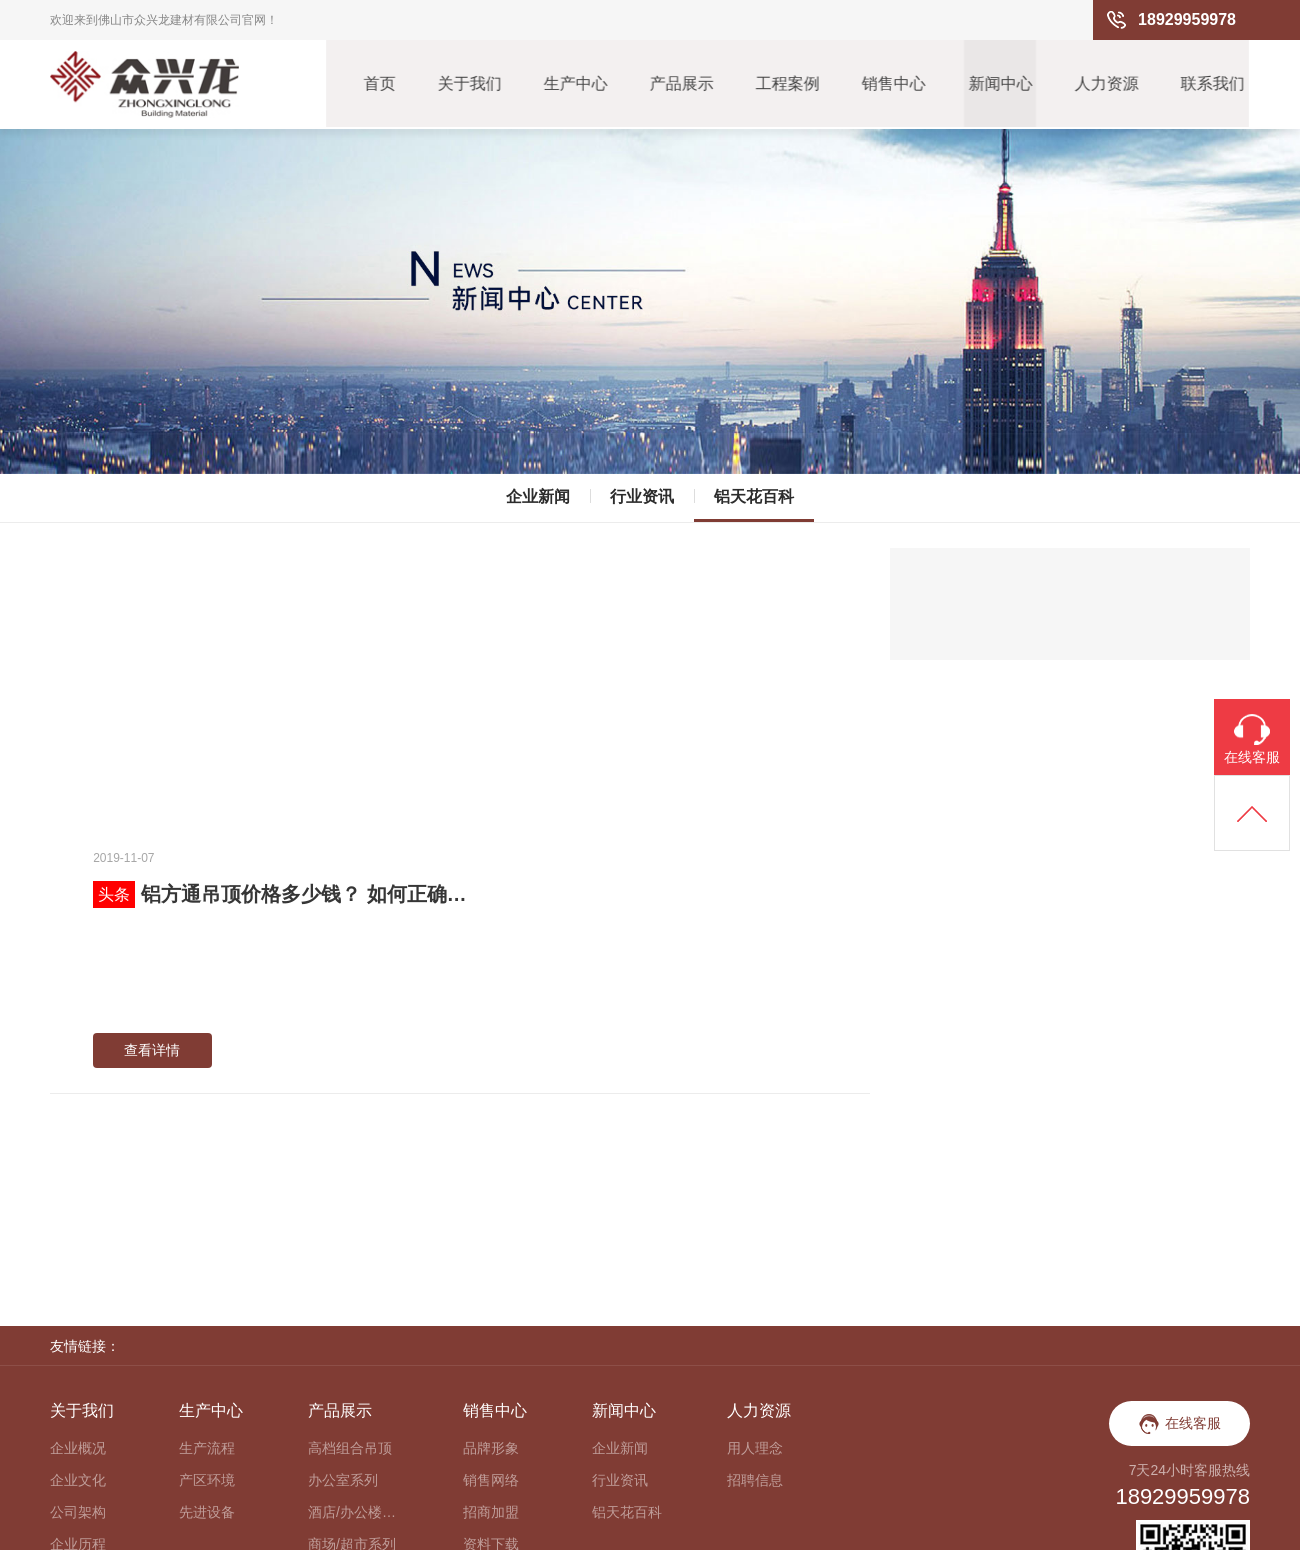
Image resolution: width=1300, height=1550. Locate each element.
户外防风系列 (350, 1385)
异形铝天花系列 (353, 1449)
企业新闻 (538, 491)
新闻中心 (1000, 84)
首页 (374, 84)
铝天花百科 (754, 491)
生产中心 (572, 84)
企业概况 (78, 1225)
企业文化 (78, 1257)
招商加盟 (491, 1289)
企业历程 (78, 1321)
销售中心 (893, 84)
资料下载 (491, 1321)
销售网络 (491, 1257)
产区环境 (207, 1257)
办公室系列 (343, 1257)
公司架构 (78, 1289)
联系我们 (1214, 84)
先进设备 (207, 1289)
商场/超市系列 (352, 1321)
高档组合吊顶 (350, 1225)
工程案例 (786, 84)
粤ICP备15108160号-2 (1180, 1525)
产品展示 (679, 84)
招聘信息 (755, 1257)
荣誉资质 (78, 1353)
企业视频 (78, 1385)
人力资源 (1107, 84)
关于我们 (465, 84)
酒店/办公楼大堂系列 (353, 1289)
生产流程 (207, 1225)
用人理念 (755, 1225)
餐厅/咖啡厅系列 (353, 1417)
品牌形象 (491, 1225)
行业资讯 (642, 491)
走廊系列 (336, 1353)
